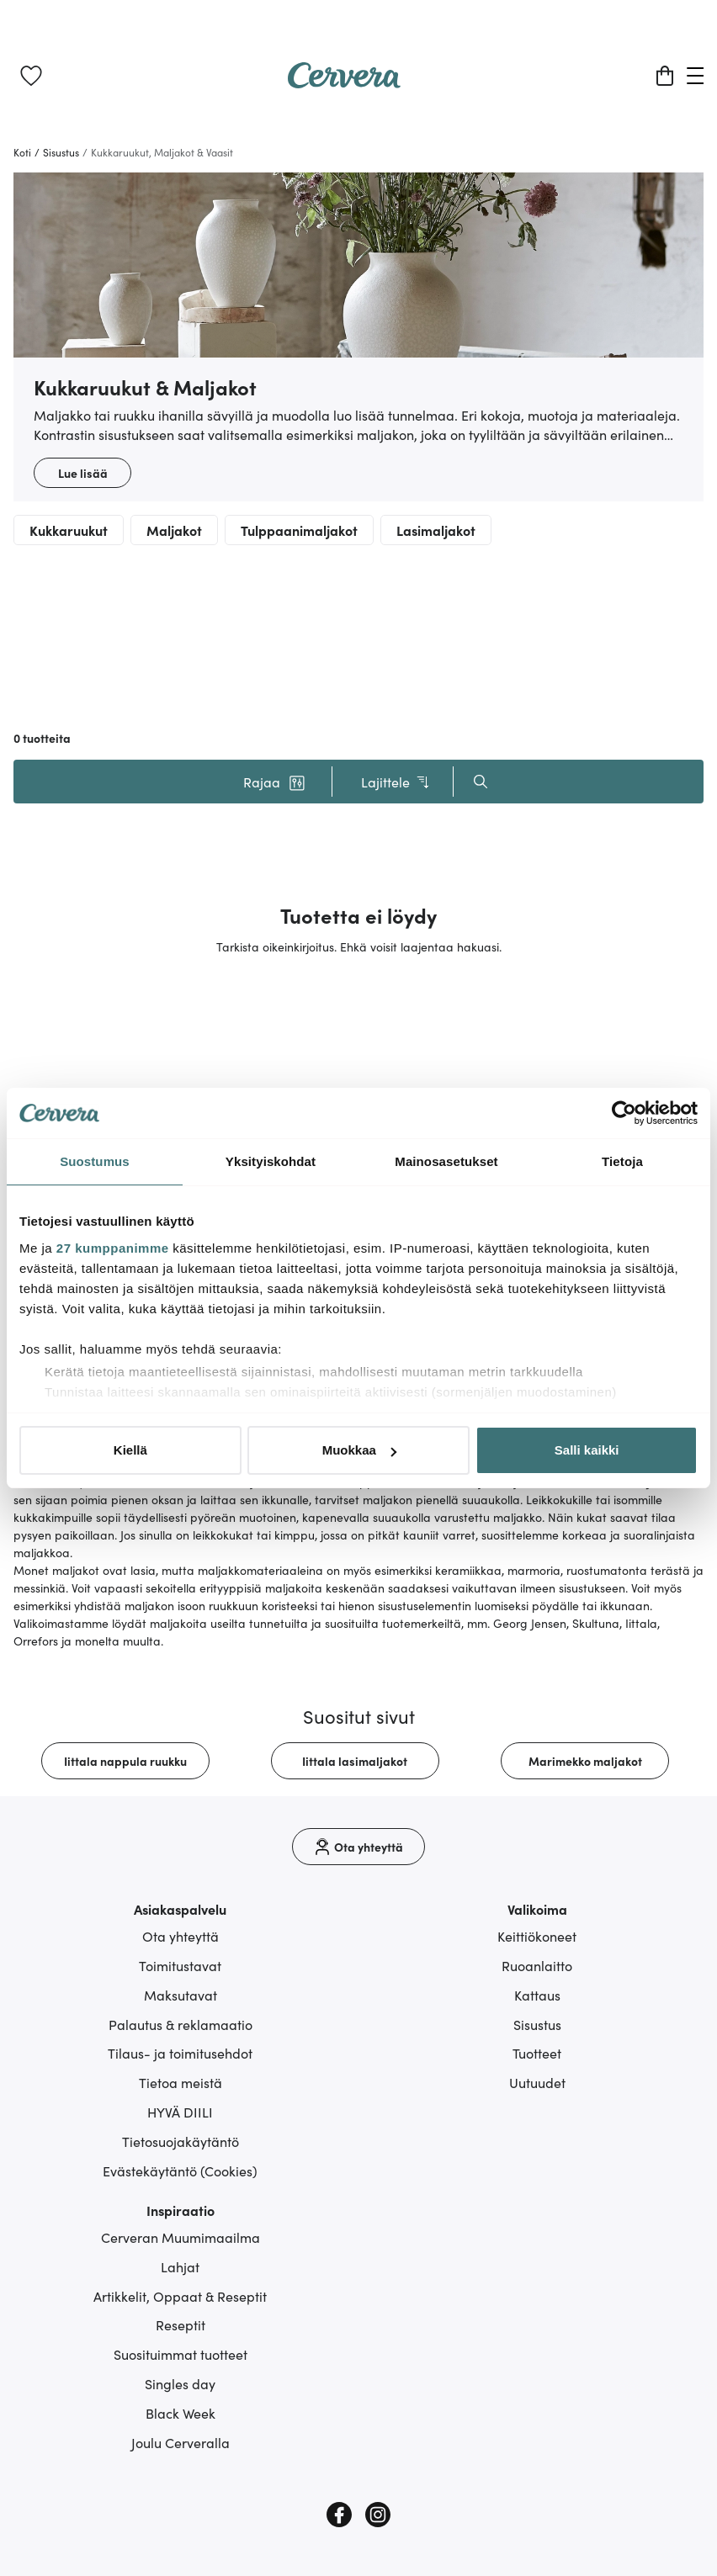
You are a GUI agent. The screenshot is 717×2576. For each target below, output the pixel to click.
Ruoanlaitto (537, 1965)
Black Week (180, 2413)
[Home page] (344, 82)
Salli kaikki (587, 1450)
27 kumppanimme (112, 1248)
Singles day (180, 2383)
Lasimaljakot (435, 530)
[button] (274, 781)
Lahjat (180, 2266)
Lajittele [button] (396, 782)
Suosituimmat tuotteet (180, 2354)
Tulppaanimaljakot (299, 530)
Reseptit (180, 2324)
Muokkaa (359, 1450)
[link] (31, 76)
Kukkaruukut (68, 530)
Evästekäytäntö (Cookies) (180, 2170)
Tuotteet (537, 2052)
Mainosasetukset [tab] (446, 1161)
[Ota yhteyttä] (358, 1846)
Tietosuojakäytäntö (180, 2141)
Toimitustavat (180, 1965)
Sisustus (537, 2024)
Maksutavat (180, 1994)
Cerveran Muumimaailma (180, 2237)
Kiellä (130, 1450)
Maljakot (174, 530)
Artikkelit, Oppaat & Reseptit (180, 2296)
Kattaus (537, 1994)
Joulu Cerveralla (180, 2442)
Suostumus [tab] (95, 1161)
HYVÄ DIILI (180, 2111)
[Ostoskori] (664, 76)
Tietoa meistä (180, 2082)
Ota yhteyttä (180, 1936)
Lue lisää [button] (83, 472)
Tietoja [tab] (622, 1161)
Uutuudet (537, 2082)
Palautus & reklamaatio (180, 2024)
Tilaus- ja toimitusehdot (180, 2052)
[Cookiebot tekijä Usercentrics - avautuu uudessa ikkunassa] (624, 1113)
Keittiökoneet (536, 1936)
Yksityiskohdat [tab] (271, 1161)
